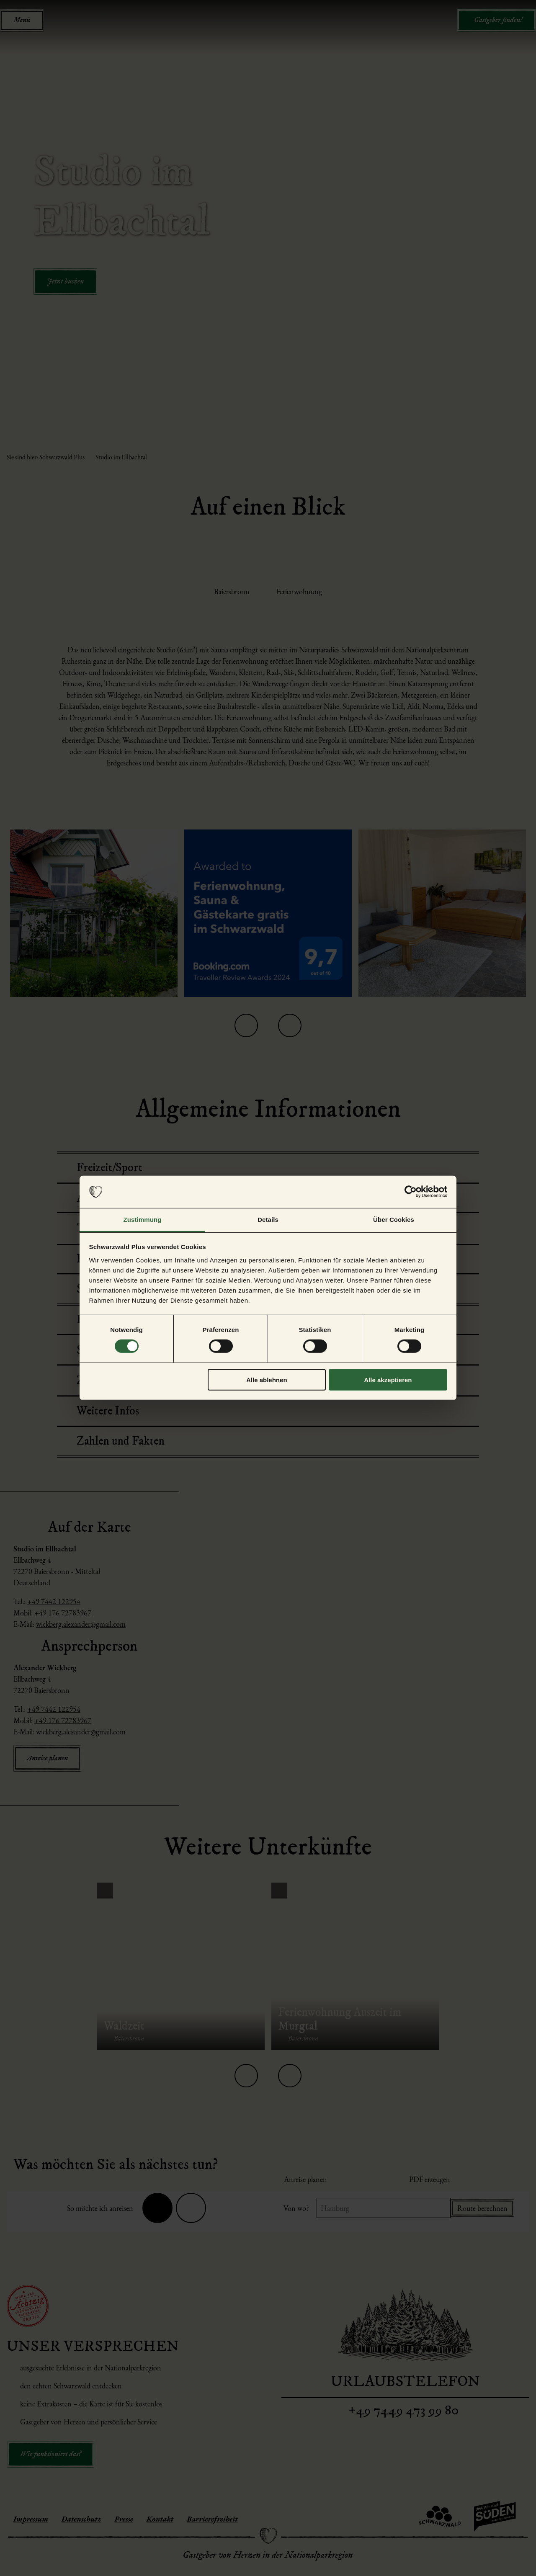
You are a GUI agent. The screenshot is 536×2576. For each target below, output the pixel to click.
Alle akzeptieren (388, 1379)
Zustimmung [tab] (143, 1219)
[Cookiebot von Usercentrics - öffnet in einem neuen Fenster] (410, 1191)
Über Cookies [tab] (393, 1219)
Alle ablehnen (266, 1379)
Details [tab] (268, 1219)
